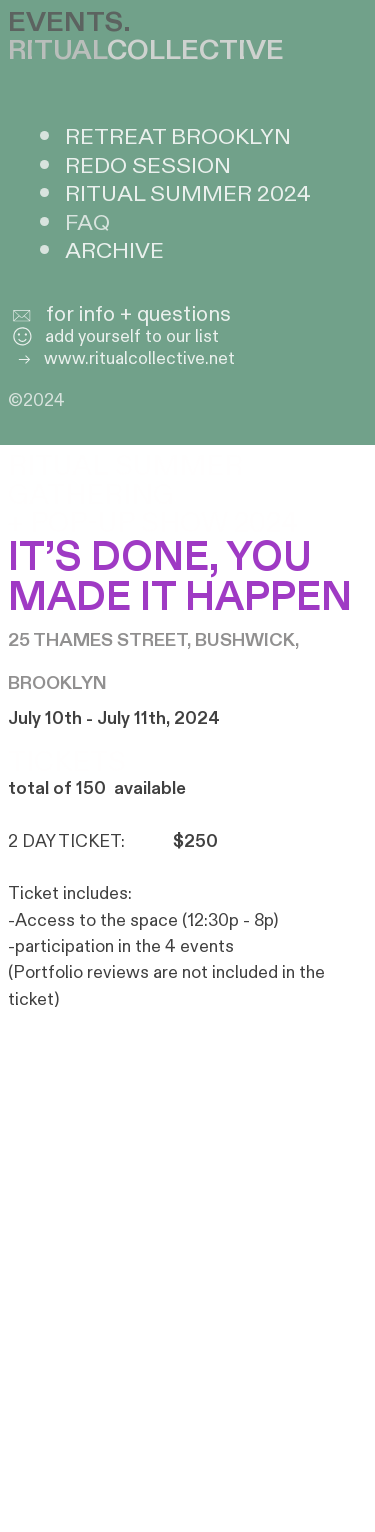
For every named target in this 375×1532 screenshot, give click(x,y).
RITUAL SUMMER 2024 (188, 194)
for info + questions (138, 315)
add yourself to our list (113, 336)
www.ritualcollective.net (121, 358)
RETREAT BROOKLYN (178, 137)
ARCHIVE (114, 251)
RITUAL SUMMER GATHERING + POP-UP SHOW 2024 (156, 494)
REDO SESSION (148, 166)
